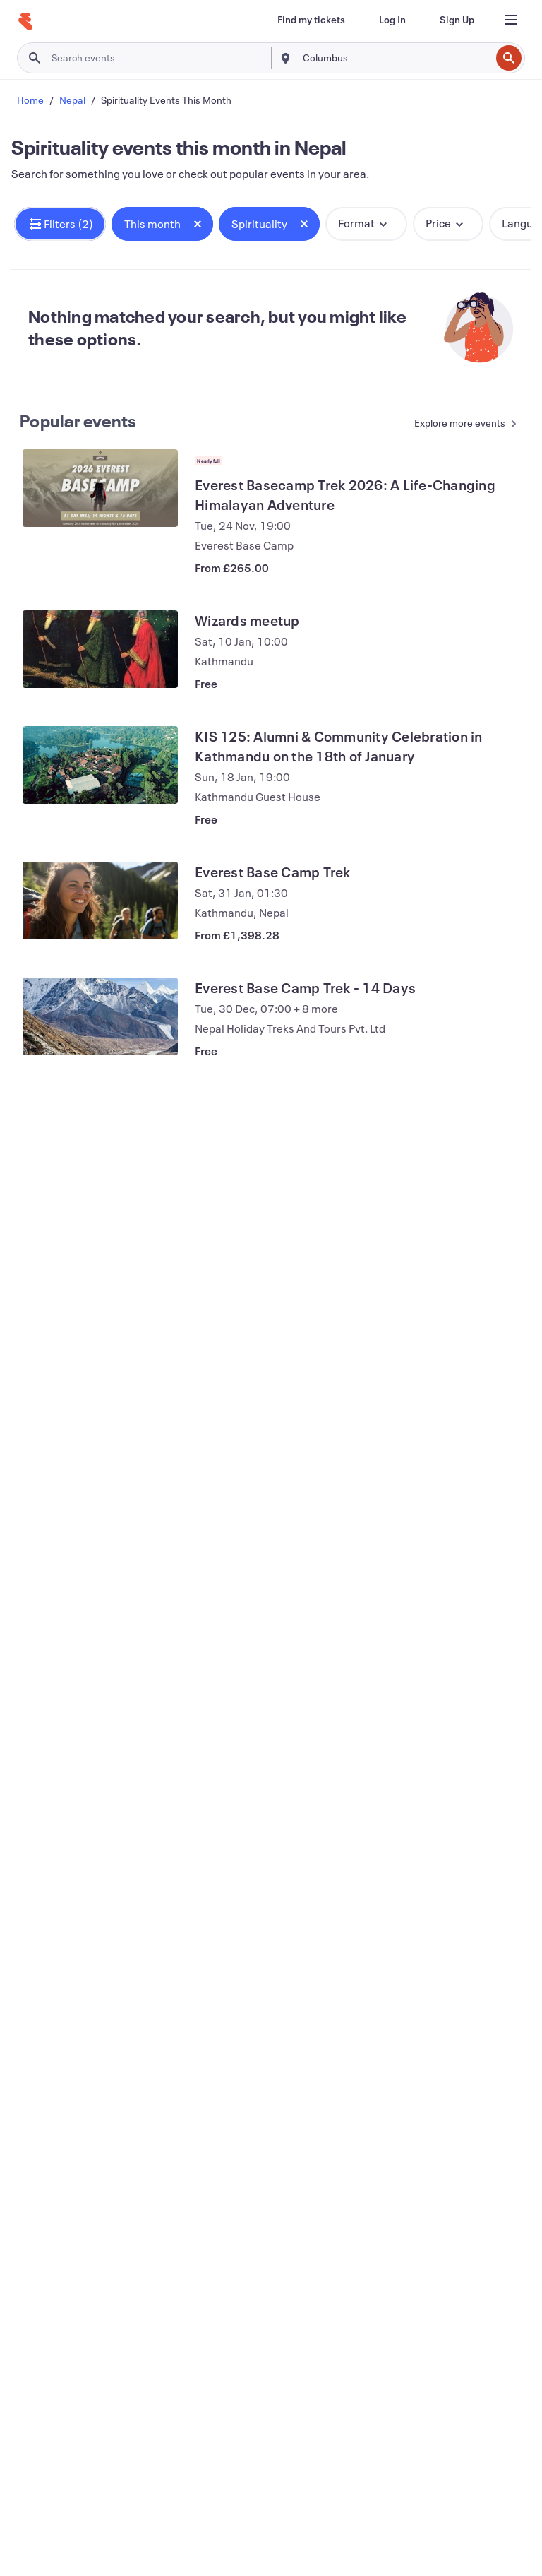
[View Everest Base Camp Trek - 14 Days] (100, 1016)
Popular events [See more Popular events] (78, 421)
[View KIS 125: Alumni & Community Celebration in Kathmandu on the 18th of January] (100, 765)
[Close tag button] (197, 223)
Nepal (72, 100)
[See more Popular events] (459, 424)
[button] (60, 224)
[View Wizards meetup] (100, 649)
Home (30, 100)
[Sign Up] (457, 20)
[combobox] (395, 58)
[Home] (25, 21)
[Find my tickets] (311, 20)
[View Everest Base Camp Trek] (100, 900)
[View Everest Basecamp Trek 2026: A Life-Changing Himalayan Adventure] (100, 488)
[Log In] (392, 20)
